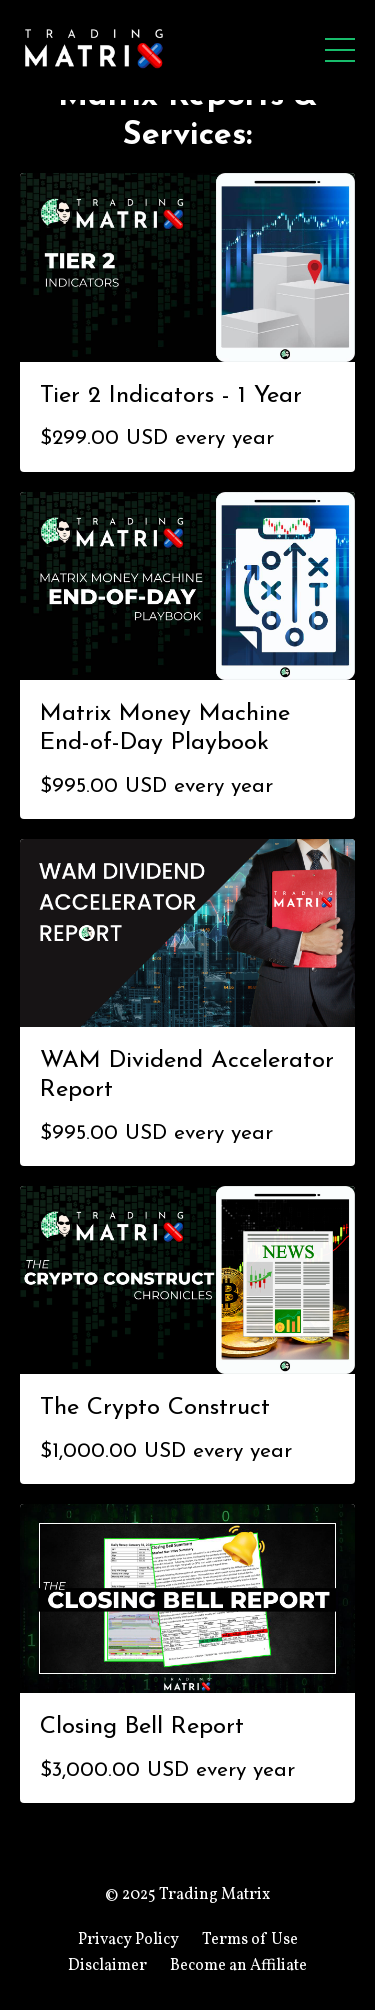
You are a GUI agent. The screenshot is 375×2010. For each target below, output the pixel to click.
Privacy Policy (128, 1940)
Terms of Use (250, 1940)
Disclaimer (107, 1966)
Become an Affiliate (238, 1966)
